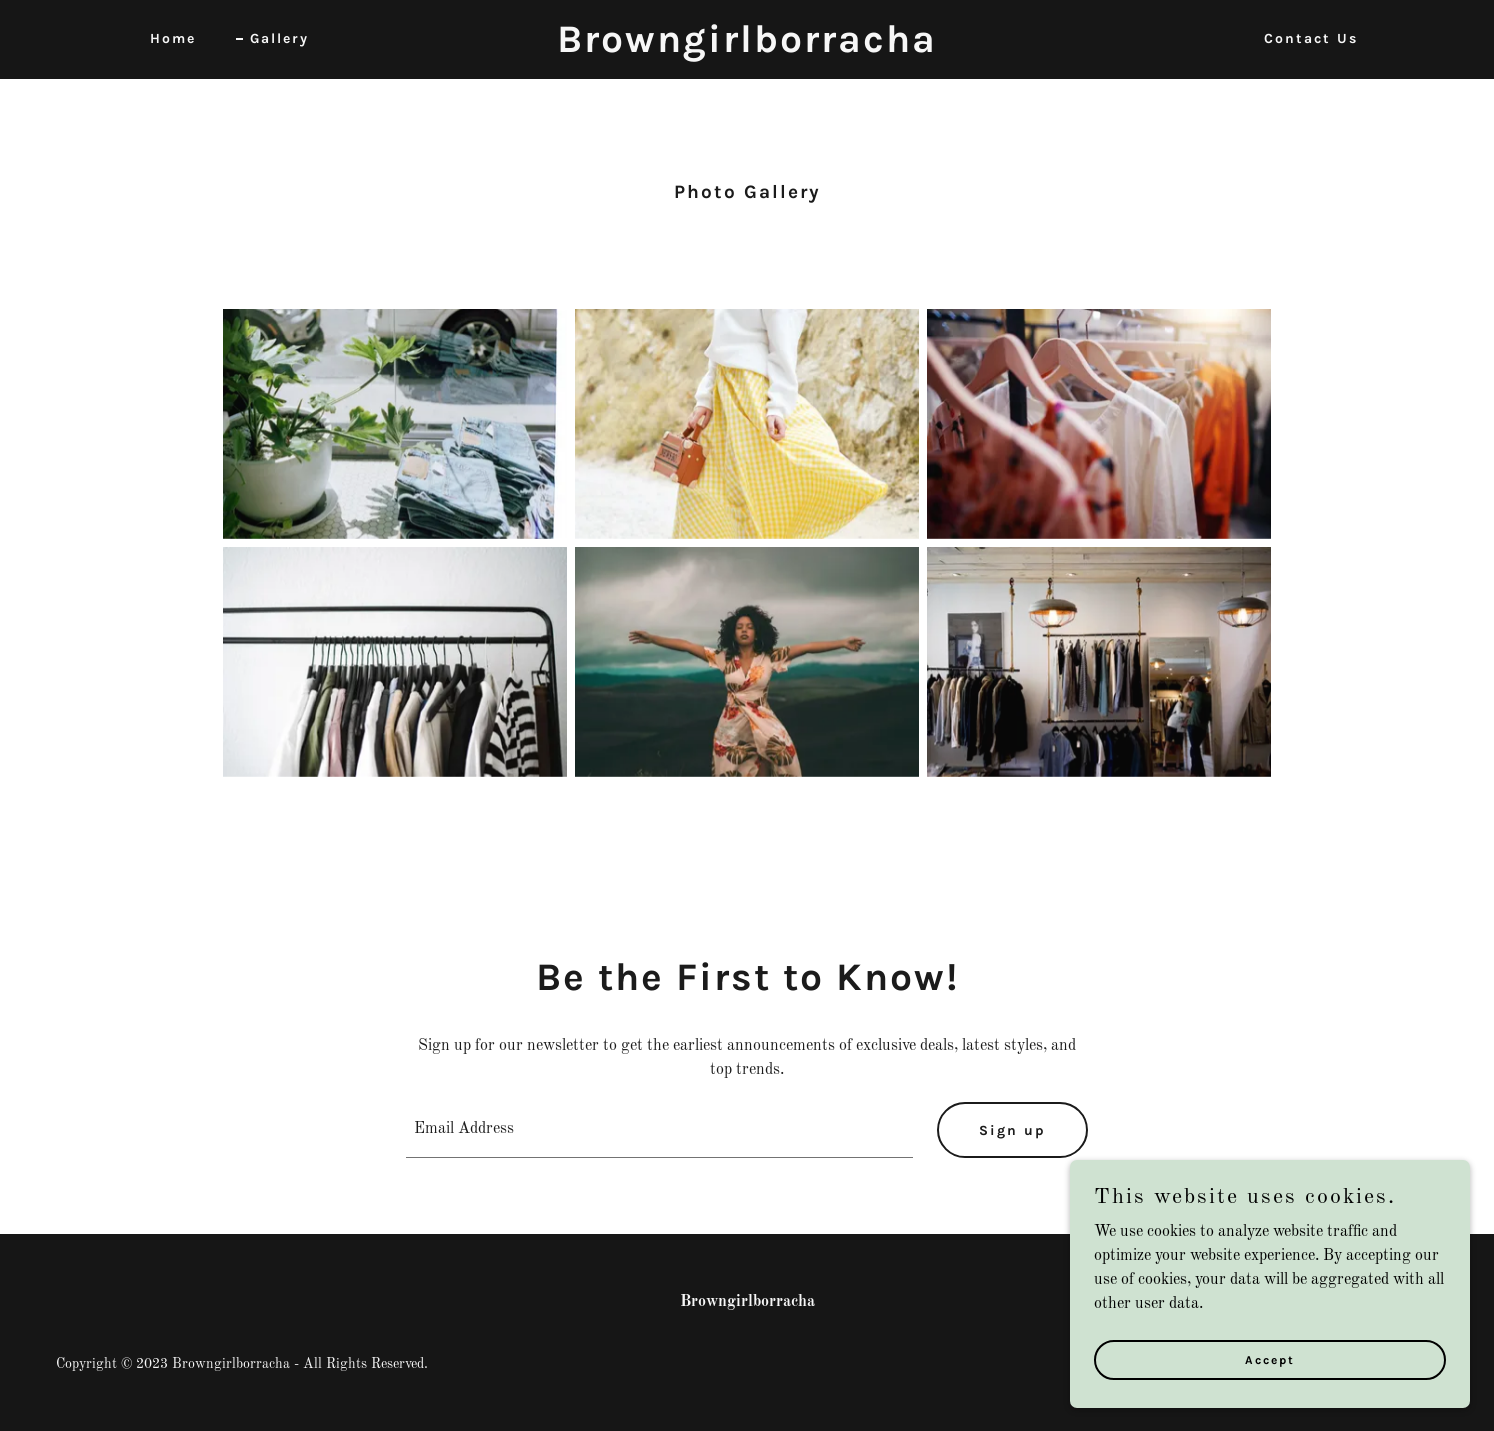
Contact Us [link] (1311, 38)
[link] (746, 48)
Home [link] (173, 38)
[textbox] (660, 1130)
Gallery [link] (279, 38)
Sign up (1012, 1130)
